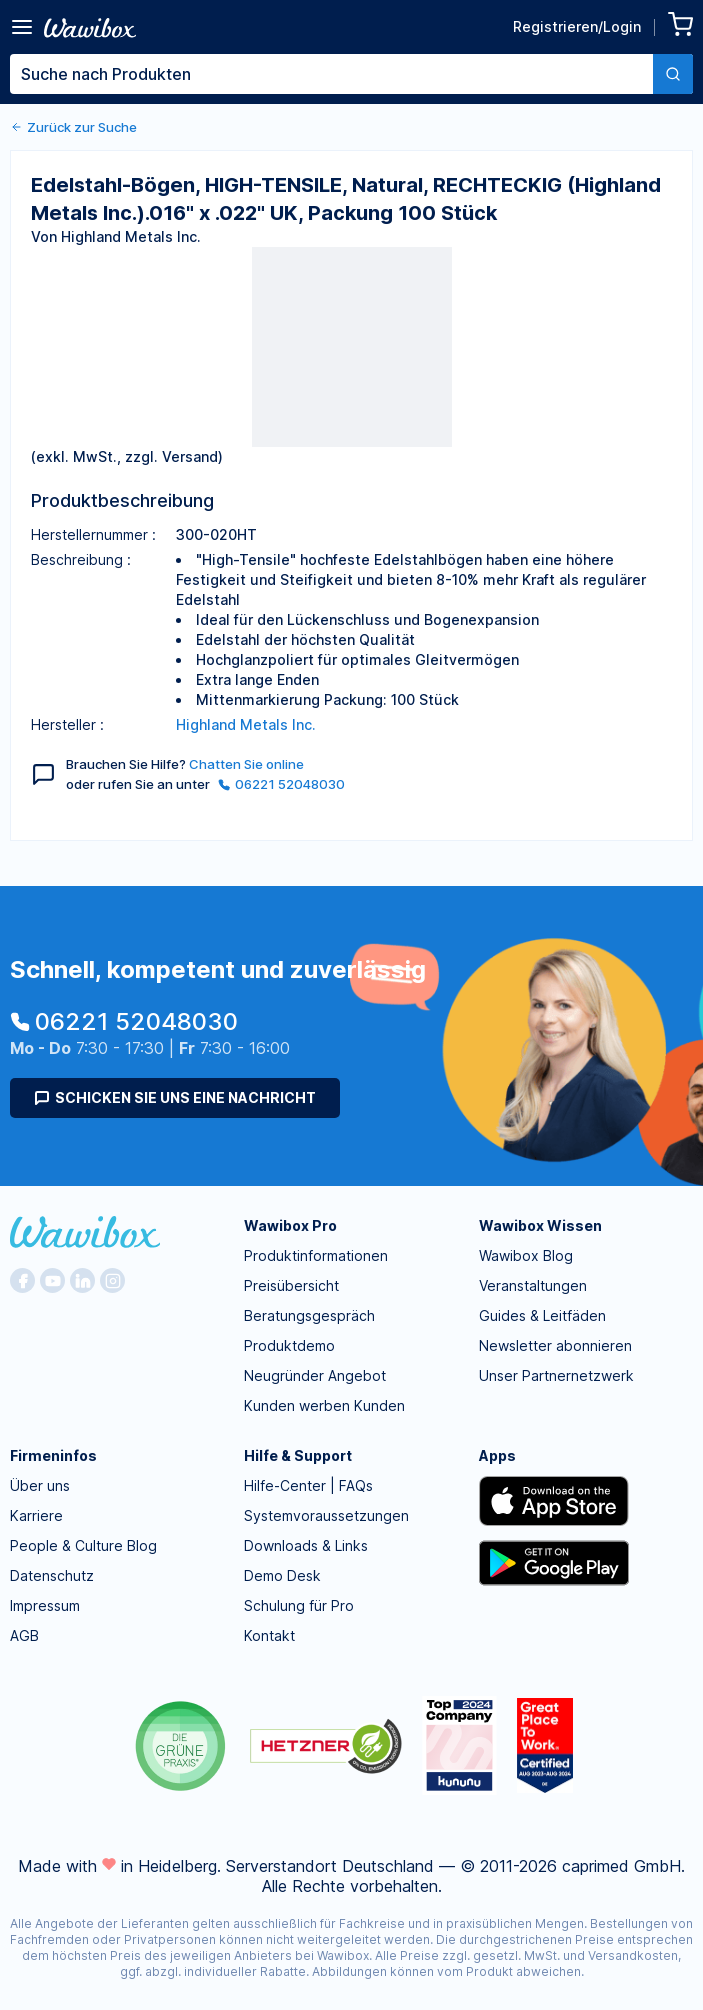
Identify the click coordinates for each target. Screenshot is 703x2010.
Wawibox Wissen (540, 1225)
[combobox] (351, 74)
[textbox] (331, 74)
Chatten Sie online (246, 764)
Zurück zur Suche (73, 127)
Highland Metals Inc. (246, 724)
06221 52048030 (281, 784)
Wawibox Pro (290, 1225)
